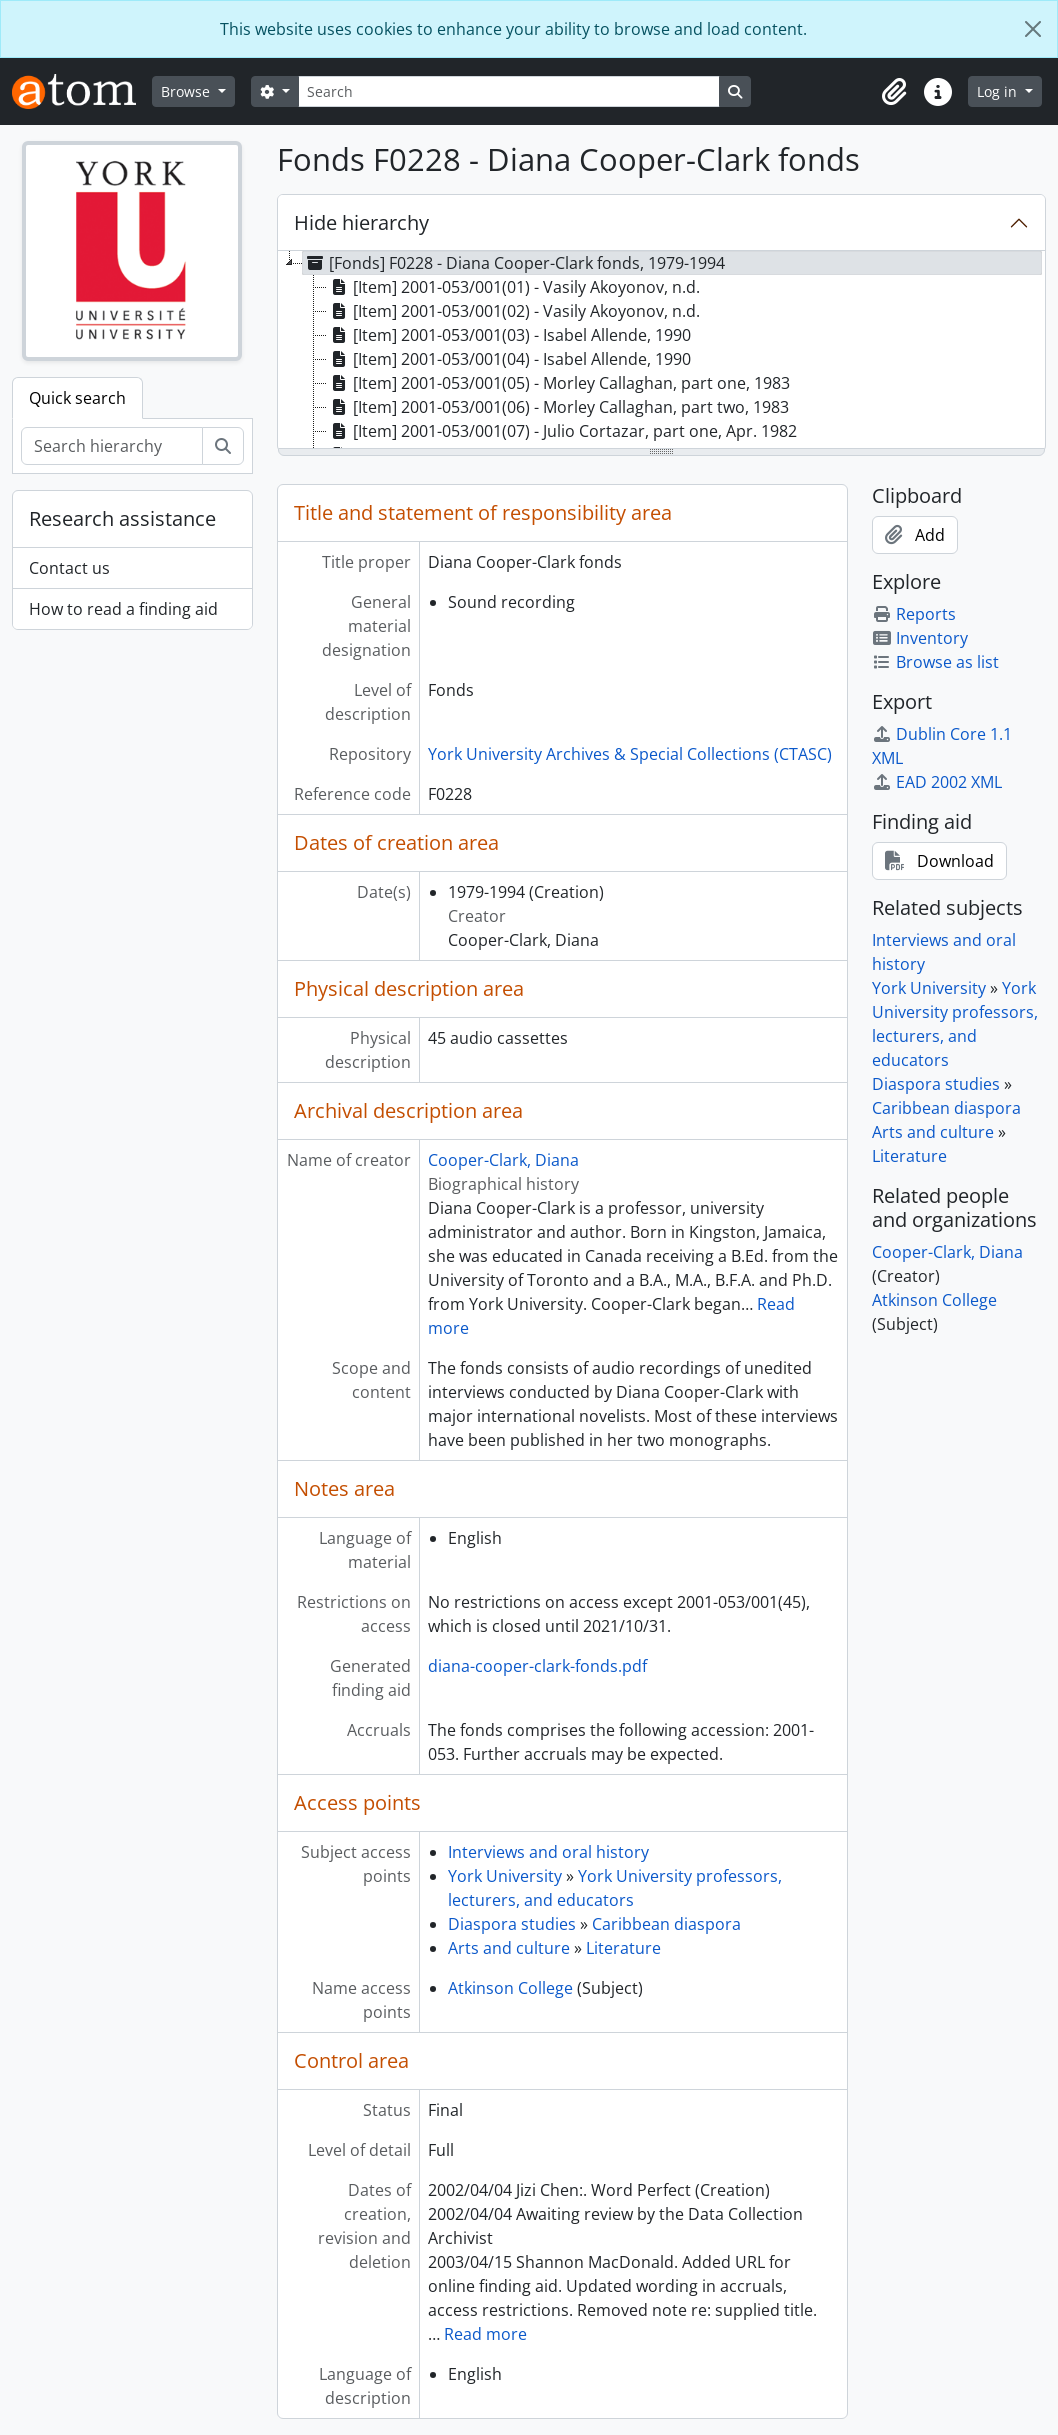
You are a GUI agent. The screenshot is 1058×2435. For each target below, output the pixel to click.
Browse (187, 91)
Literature (623, 1948)
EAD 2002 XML (937, 782)
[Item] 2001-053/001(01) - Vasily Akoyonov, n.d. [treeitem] (513, 287)
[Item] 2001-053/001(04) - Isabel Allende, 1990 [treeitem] (509, 359)
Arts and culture (509, 1948)
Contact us (69, 568)
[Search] (509, 91)
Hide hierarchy (361, 222)
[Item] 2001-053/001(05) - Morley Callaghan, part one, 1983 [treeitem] (558, 383)
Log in (999, 91)
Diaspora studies (512, 1924)
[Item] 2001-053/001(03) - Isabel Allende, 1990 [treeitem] (509, 335)
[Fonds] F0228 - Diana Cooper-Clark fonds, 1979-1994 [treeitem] (514, 263)
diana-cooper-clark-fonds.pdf (537, 1666)
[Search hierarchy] (112, 446)
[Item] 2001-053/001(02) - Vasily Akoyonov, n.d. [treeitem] (513, 311)
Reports (914, 614)
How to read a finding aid (123, 609)
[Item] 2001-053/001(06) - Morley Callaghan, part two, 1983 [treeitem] (558, 407)
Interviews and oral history (548, 1852)
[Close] (1033, 29)
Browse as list (935, 662)
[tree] (662, 351)
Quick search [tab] (77, 398)
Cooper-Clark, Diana (503, 1160)
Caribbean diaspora (666, 1924)
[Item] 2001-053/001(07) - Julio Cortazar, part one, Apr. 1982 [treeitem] (562, 431)
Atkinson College (510, 1988)
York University (505, 1876)
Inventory (920, 638)
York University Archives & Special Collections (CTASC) (630, 754)
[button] (894, 92)
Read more (485, 2334)
